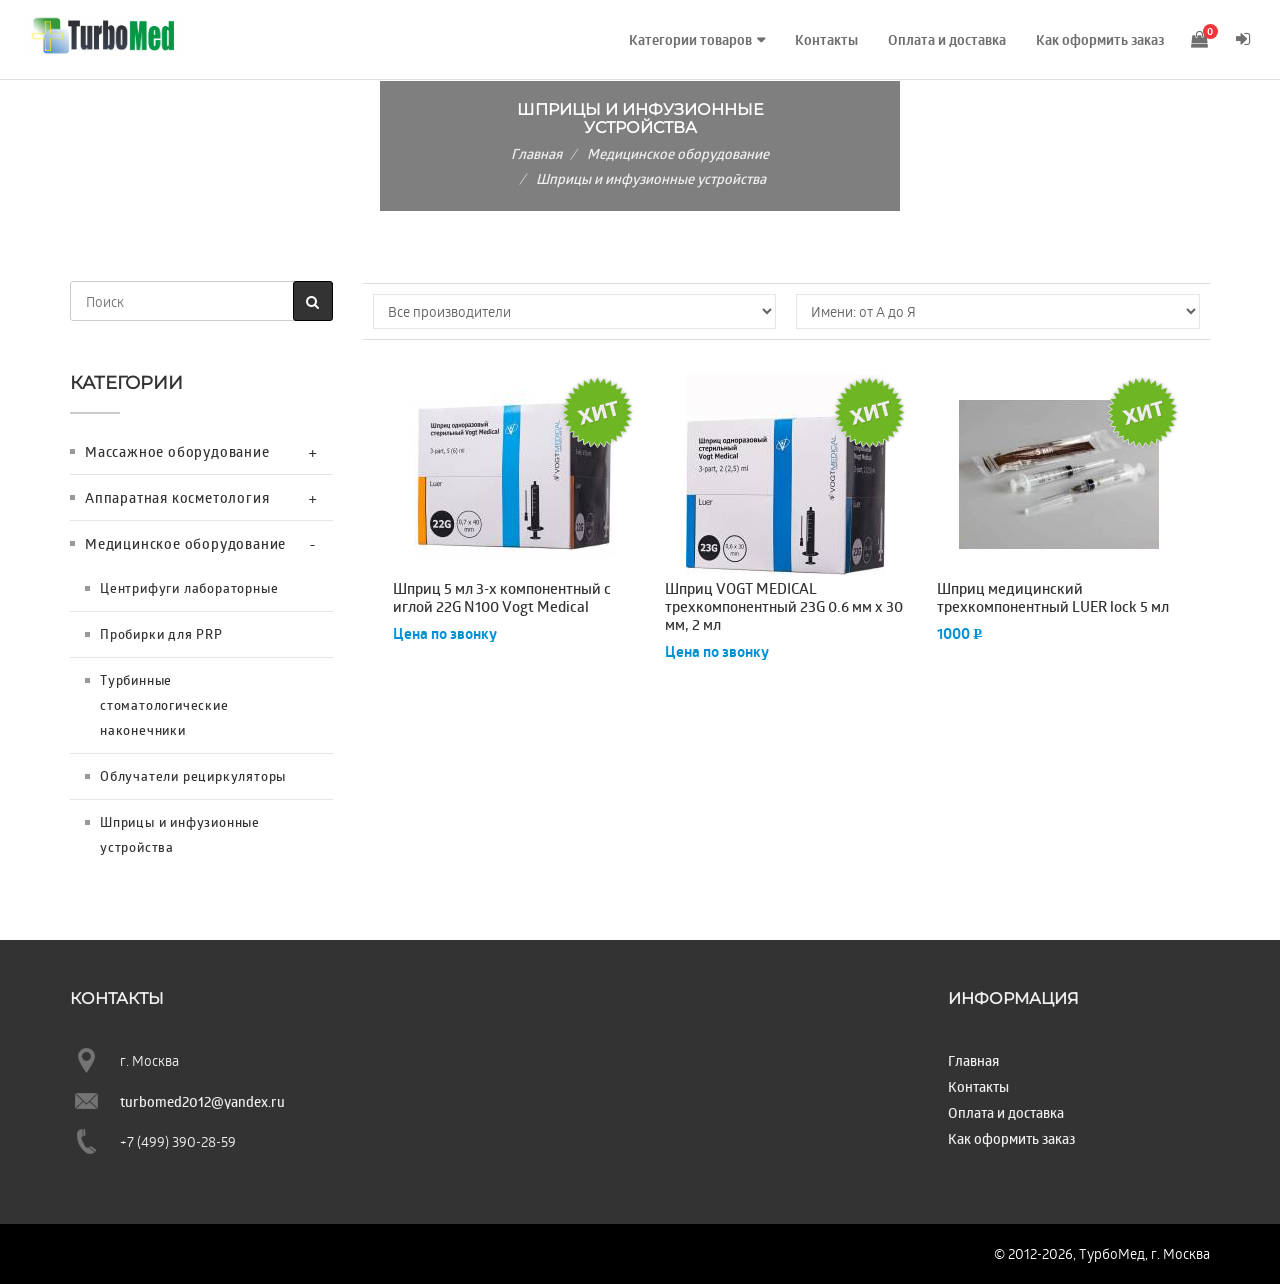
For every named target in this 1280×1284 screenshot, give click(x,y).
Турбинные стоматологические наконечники (164, 705)
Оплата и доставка (943, 40)
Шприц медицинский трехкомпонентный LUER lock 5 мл (1053, 598)
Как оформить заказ (1096, 40)
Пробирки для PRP (161, 634)
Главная (536, 153)
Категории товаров (686, 40)
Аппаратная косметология (177, 497)
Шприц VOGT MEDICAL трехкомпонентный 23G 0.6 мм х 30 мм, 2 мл (784, 607)
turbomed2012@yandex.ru (202, 1101)
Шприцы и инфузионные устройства (651, 178)
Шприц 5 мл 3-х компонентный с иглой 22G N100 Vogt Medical (502, 598)
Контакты (822, 40)
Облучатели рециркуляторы (193, 776)
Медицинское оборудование (678, 153)
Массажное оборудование (177, 451)
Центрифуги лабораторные (189, 588)
